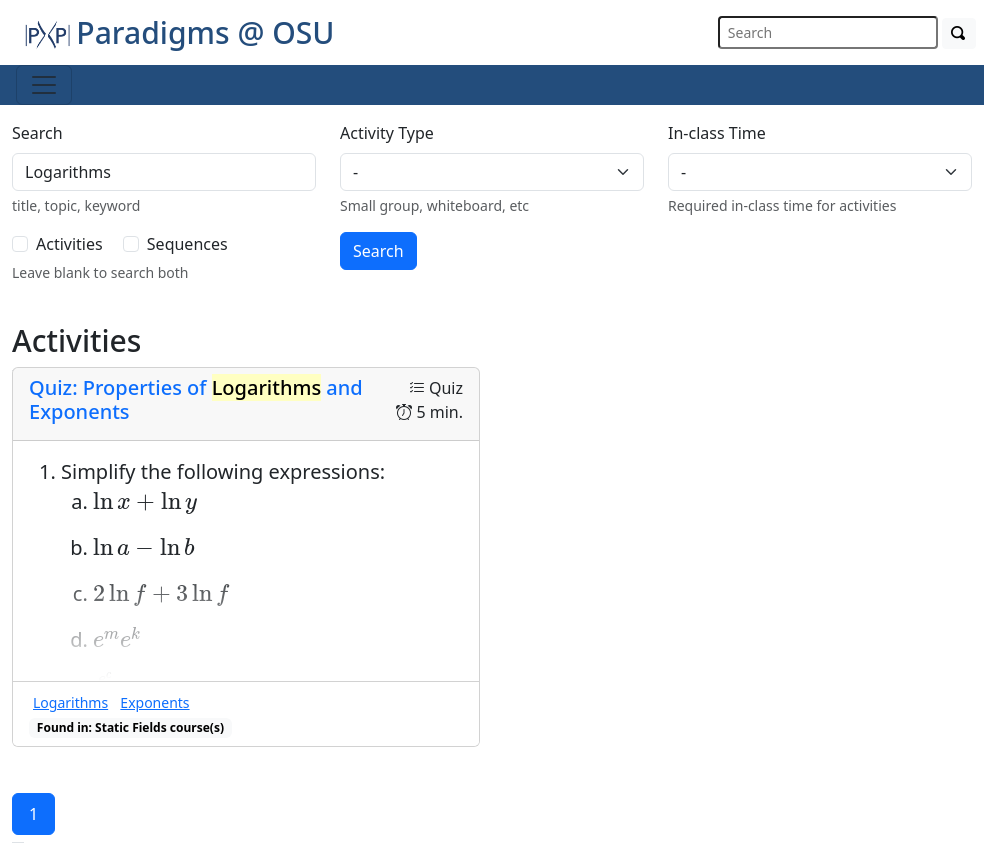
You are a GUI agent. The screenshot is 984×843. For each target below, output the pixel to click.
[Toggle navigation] (44, 85)
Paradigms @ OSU (179, 32)
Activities (69, 244)
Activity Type (387, 133)
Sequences (187, 244)
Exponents (154, 702)
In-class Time (717, 133)
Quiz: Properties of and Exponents (196, 399)
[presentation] (145, 503)
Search (37, 133)
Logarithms (70, 702)
